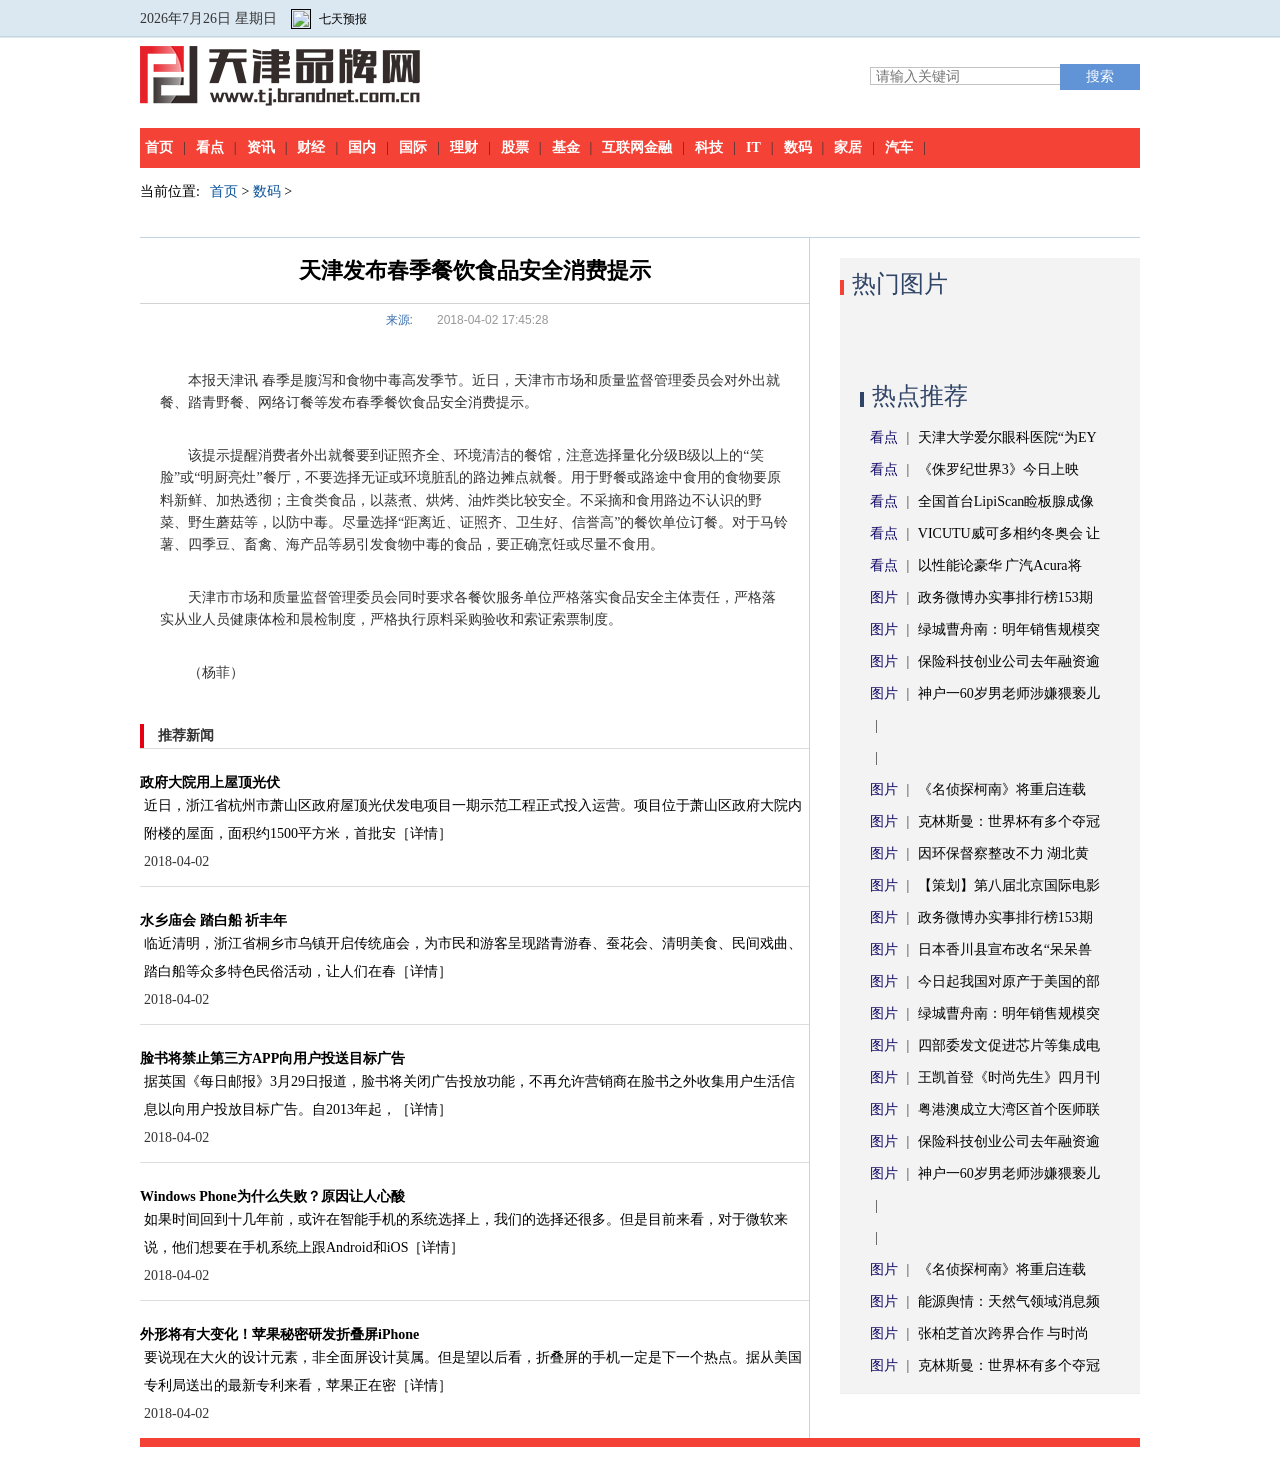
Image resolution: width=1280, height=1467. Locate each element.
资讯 (261, 147)
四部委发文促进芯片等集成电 (1009, 1045)
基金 (566, 147)
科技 (709, 147)
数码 (798, 147)
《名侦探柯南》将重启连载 (1002, 789)
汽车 (899, 147)
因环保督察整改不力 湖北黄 (1004, 853)
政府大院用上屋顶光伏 (210, 782)
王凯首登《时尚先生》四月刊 (1009, 1077)
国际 (413, 147)
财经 (311, 147)
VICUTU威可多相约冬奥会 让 (1009, 533)
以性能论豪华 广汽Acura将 (1000, 565)
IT (753, 147)
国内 (362, 147)
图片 (884, 597)
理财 (464, 147)
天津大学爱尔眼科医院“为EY (1007, 437)
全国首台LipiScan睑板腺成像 (1006, 501)
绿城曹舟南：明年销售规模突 (1009, 629)
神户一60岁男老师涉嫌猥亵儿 (1009, 693)
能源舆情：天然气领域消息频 (1009, 1301)
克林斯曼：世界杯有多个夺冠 (1009, 821)
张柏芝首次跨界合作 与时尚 (1004, 1333)
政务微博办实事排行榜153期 (1005, 597)
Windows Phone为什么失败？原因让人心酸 (272, 1196)
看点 (210, 147)
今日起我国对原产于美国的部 (1009, 981)
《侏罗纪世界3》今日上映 (998, 469)
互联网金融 (637, 147)
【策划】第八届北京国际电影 (1009, 885)
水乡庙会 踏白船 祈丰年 (213, 920)
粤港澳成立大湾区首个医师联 (1009, 1109)
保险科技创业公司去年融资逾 (1009, 661)
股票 (515, 147)
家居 (848, 147)
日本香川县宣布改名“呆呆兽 (1005, 949)
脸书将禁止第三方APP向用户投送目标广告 (272, 1058)
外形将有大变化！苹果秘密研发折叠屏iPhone (279, 1334)
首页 (159, 147)
